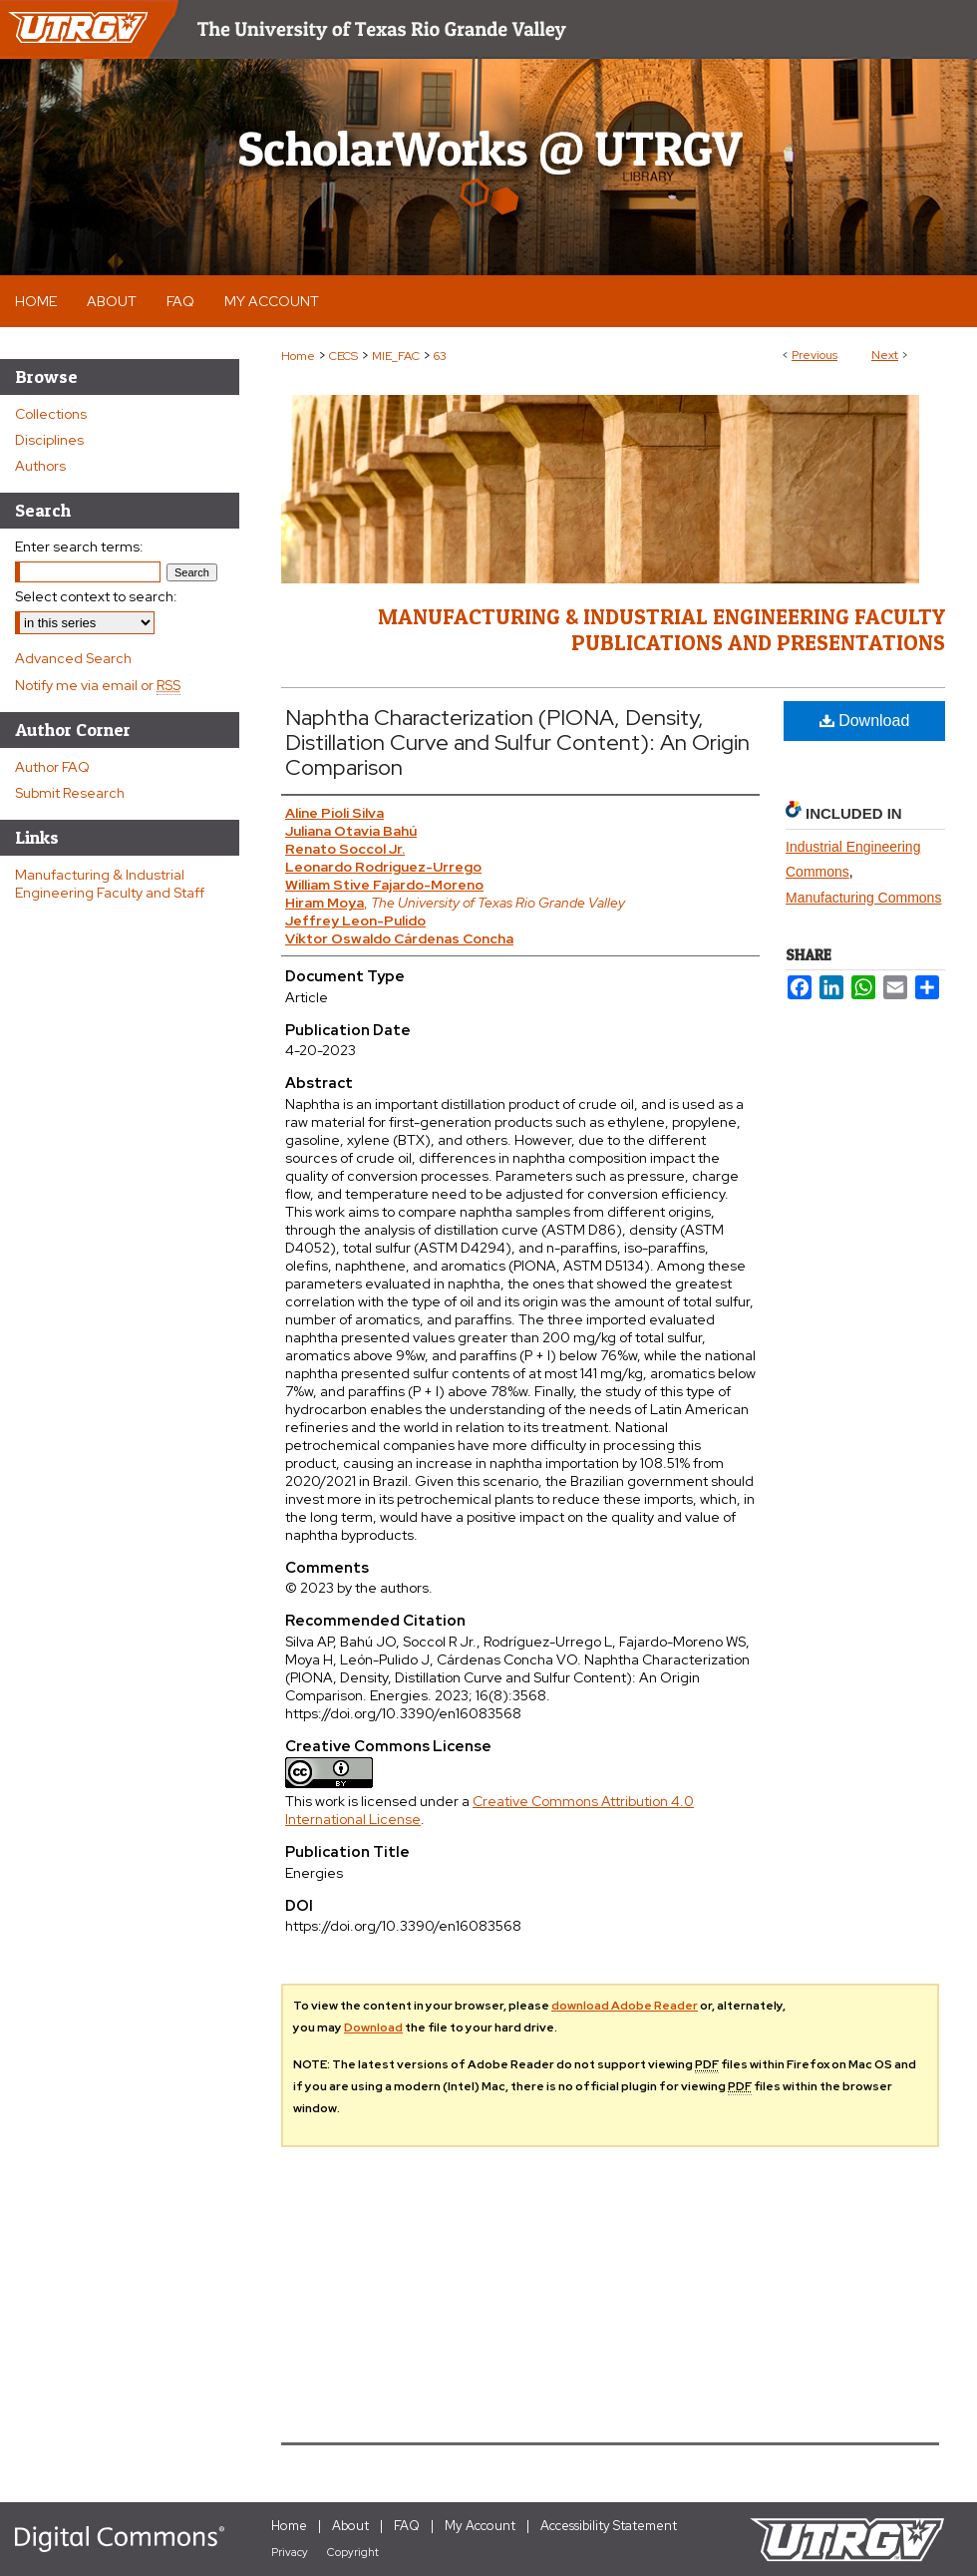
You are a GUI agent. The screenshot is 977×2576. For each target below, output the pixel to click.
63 (440, 356)
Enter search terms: (79, 546)
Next (884, 355)
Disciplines (49, 440)
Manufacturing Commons (863, 898)
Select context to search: (96, 596)
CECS (343, 356)
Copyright (353, 2552)
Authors (40, 466)
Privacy (289, 2552)
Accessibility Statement (608, 2525)
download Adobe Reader (624, 2006)
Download (864, 720)
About (350, 2525)
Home (298, 356)
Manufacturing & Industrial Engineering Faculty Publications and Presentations (661, 629)
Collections (51, 414)
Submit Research (70, 793)
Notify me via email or (97, 685)
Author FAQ (52, 767)
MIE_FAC (396, 356)
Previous (814, 355)
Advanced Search (73, 658)
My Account (480, 2525)
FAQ (407, 2525)
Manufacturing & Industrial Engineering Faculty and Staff (109, 884)
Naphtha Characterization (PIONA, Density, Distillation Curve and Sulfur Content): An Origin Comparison (517, 742)
